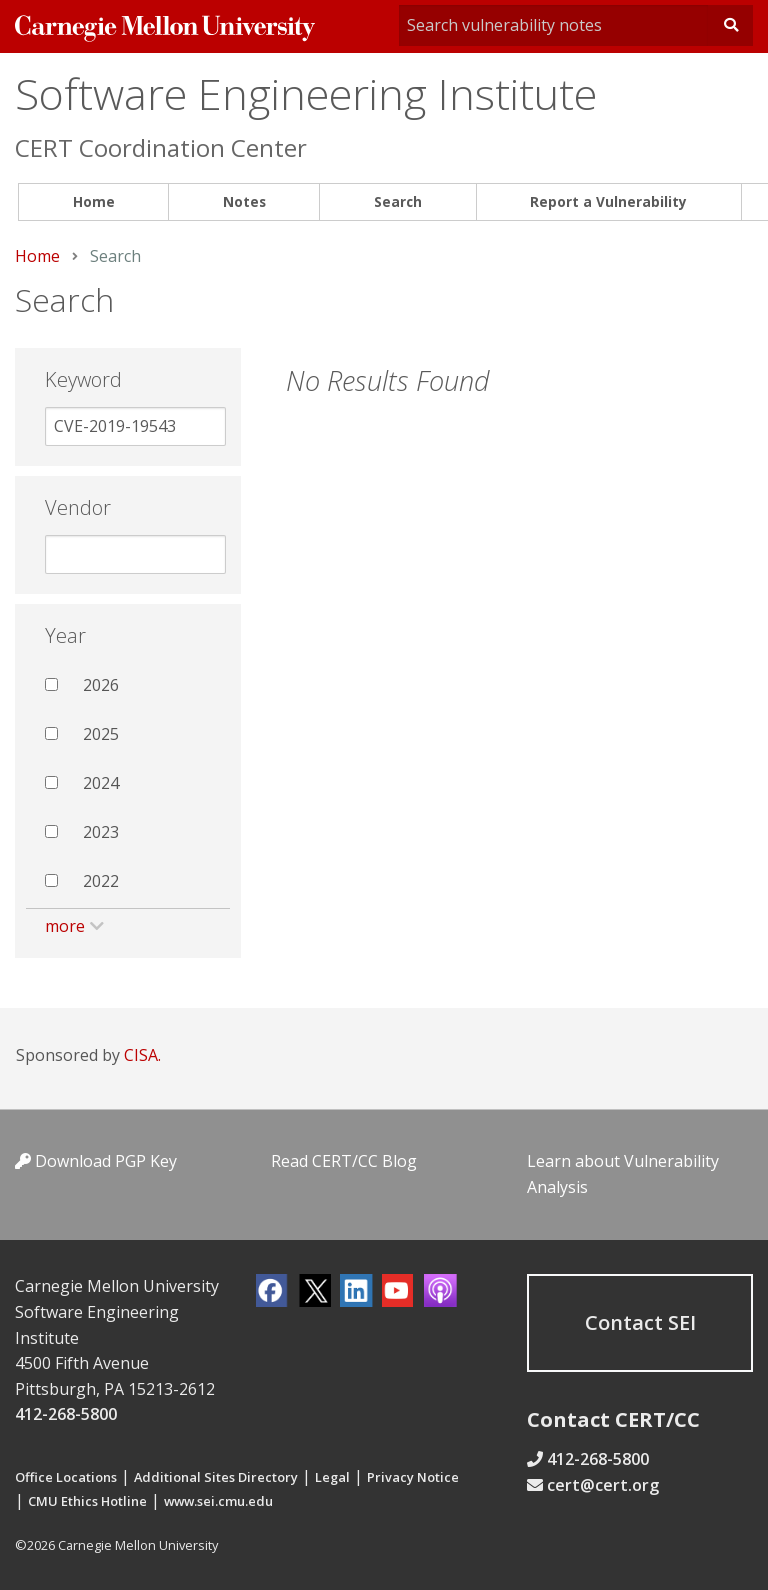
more (65, 926)
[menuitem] (93, 202)
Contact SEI (640, 1322)
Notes (244, 201)
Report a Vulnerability (608, 201)
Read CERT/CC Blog (344, 1161)
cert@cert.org (603, 1485)
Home (94, 201)
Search (398, 201)
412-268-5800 (66, 1414)
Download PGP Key (96, 1161)
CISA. (142, 1055)
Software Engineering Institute (306, 93)
